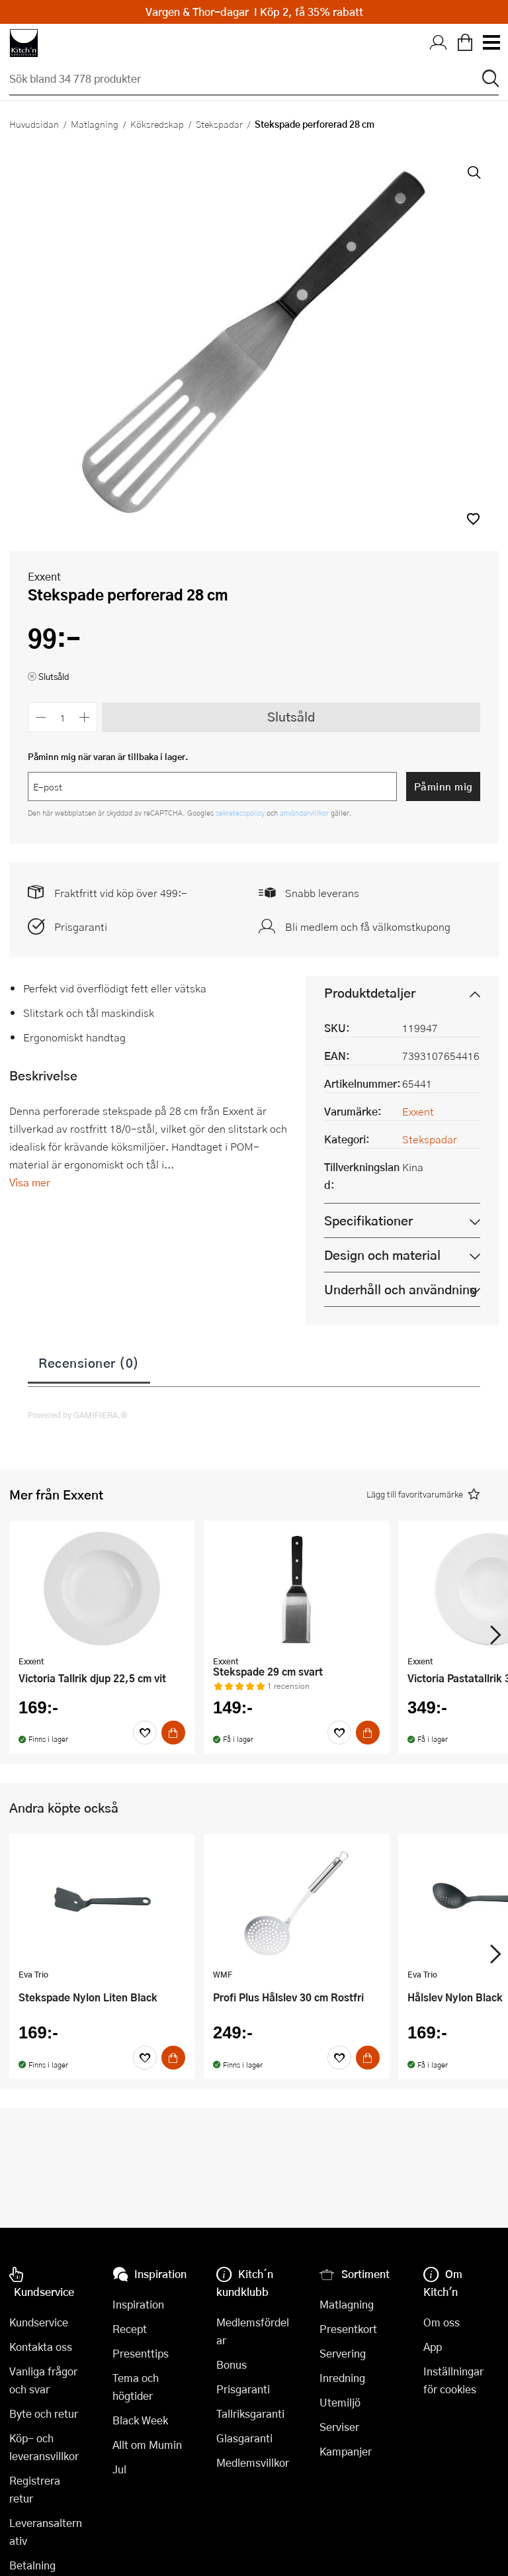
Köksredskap (157, 123)
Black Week (140, 2420)
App (432, 2346)
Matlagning (94, 123)
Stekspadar (219, 123)
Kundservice (38, 2322)
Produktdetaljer (369, 992)
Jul (119, 2469)
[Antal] (63, 717)
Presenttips (140, 2353)
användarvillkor (305, 813)
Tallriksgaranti (250, 2413)
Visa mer (29, 1182)
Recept (129, 2328)
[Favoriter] (145, 1732)
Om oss (441, 2322)
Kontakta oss (40, 2346)
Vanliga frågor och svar (43, 2380)
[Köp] (173, 1732)
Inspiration (138, 2304)
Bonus (231, 2364)
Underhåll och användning (400, 1289)
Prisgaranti (80, 926)
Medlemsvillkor (252, 2462)
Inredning (342, 2377)
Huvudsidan (34, 123)
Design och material (382, 1254)
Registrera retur (34, 2489)
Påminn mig (443, 786)
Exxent (44, 576)
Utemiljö (339, 2402)
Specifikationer (368, 1220)
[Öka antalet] (85, 717)
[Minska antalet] (40, 717)
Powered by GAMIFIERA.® (78, 1415)
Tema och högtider (135, 2386)
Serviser (339, 2426)
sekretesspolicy (241, 813)
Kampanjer (345, 2451)
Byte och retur (43, 2413)
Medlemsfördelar (252, 2331)
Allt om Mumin (147, 2444)
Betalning (32, 2565)
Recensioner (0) (89, 1362)
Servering (342, 2353)
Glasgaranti (244, 2438)
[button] (473, 518)
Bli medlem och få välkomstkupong (367, 926)
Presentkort (348, 2328)
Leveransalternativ (45, 2531)
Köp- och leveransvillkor (44, 2446)
